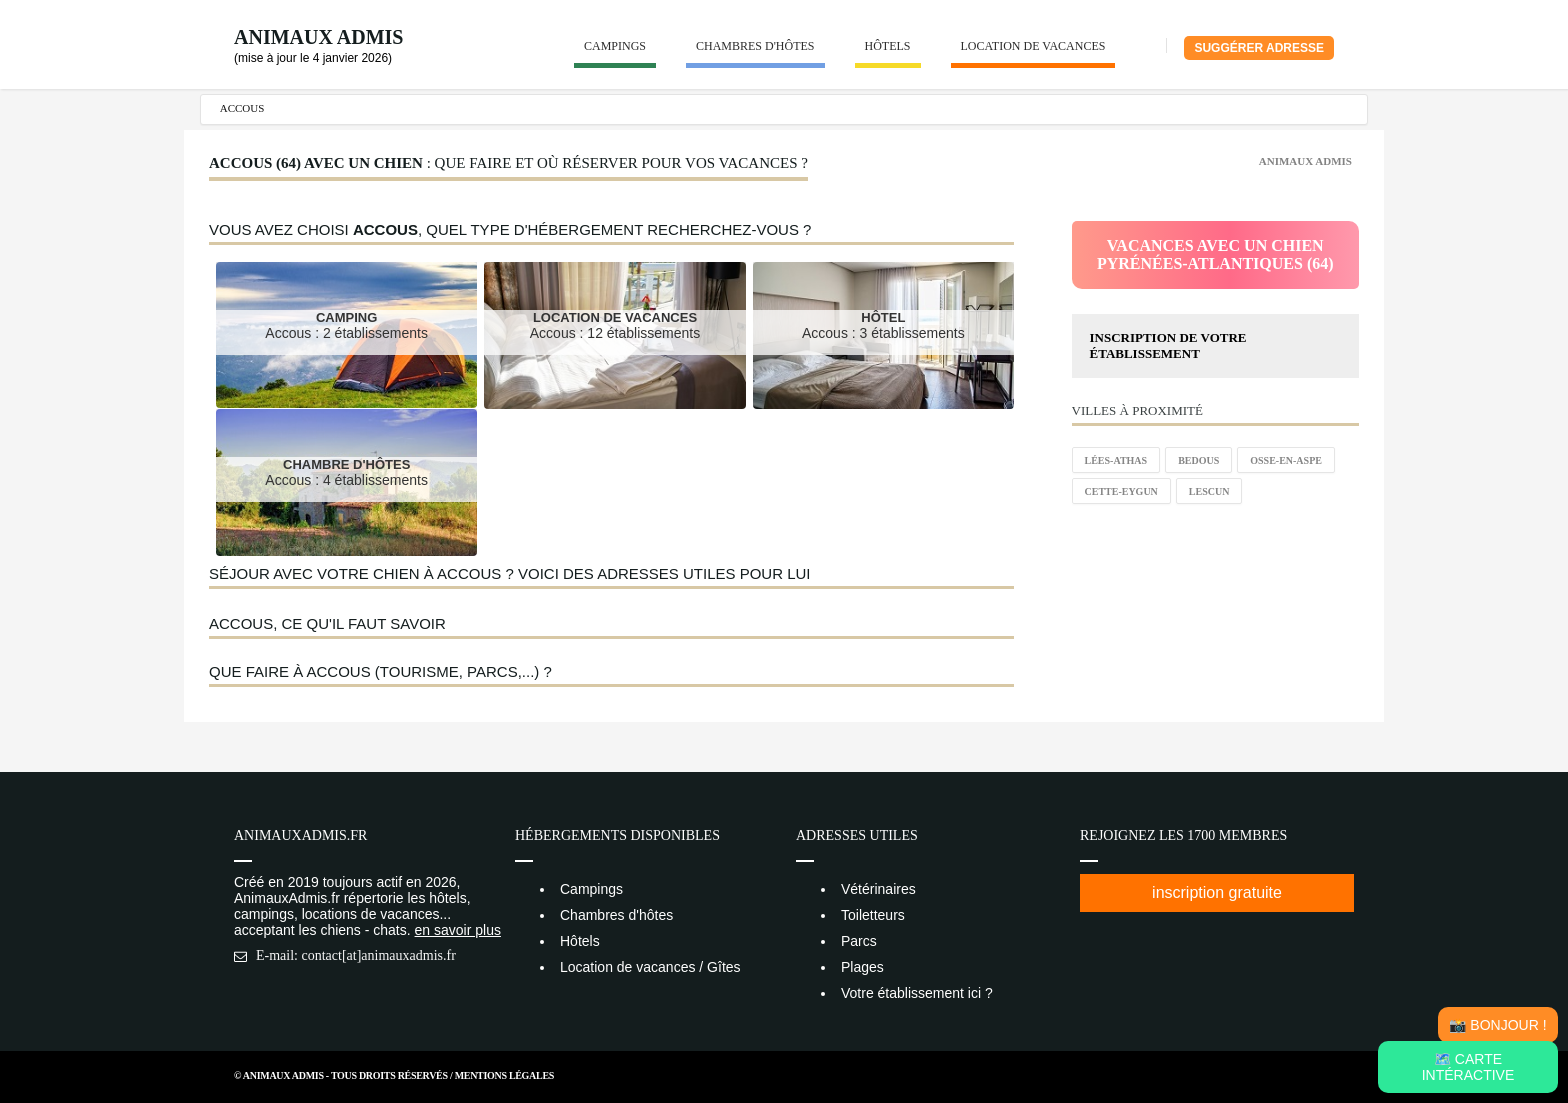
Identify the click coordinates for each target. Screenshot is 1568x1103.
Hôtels (888, 46)
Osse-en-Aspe (1286, 460)
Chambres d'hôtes (755, 46)
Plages (862, 967)
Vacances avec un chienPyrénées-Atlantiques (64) (1215, 254)
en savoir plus (458, 930)
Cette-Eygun (1121, 491)
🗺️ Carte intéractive (1468, 1067)
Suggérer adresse (1259, 48)
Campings (615, 46)
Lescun (1209, 491)
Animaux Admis (318, 37)
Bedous (1198, 460)
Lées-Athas (1116, 460)
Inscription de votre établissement (1168, 345)
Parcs (859, 941)
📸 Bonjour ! (1497, 1025)
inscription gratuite (1217, 892)
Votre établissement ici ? (917, 993)
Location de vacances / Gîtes (650, 967)
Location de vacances (1033, 46)
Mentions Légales (504, 1075)
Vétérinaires (878, 889)
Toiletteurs (873, 915)
